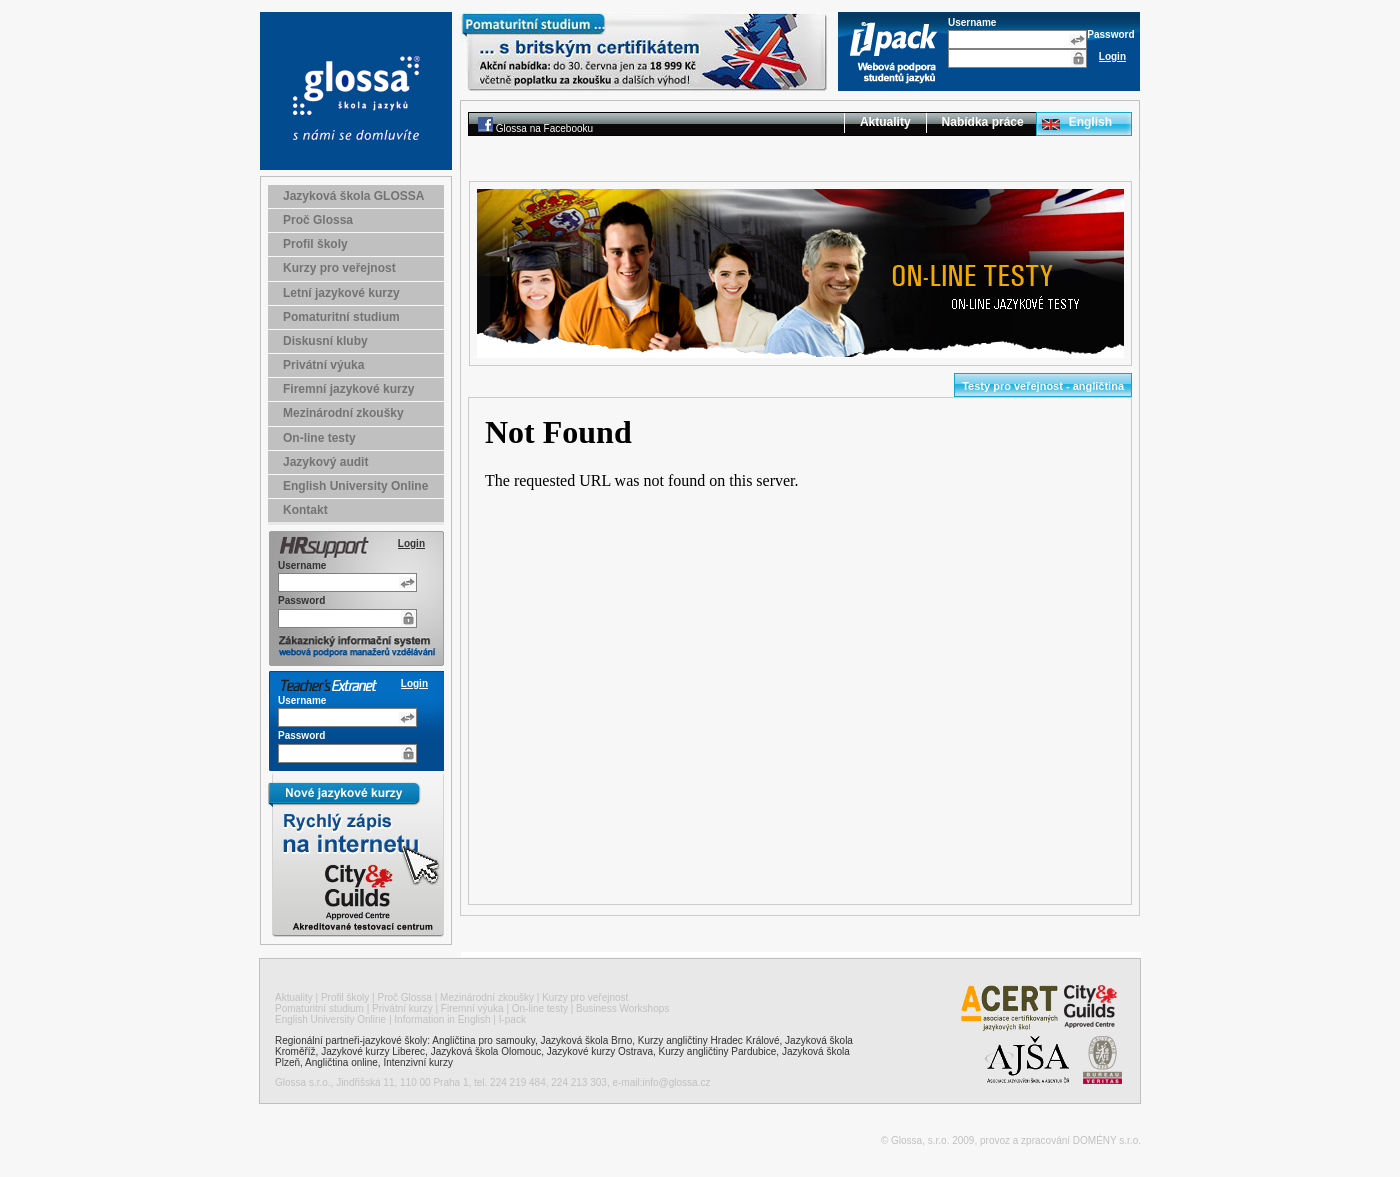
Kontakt (305, 510)
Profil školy (315, 244)
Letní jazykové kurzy (341, 293)
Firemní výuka (472, 1008)
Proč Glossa (318, 220)
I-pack (512, 1019)
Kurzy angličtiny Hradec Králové (709, 1040)
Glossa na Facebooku (544, 128)
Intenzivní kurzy (417, 1062)
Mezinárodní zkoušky (343, 413)
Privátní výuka (323, 365)
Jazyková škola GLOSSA (353, 196)
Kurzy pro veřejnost (339, 268)
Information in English (442, 1019)
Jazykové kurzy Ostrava (600, 1051)
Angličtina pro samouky (483, 1040)
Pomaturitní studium (341, 317)
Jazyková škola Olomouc (486, 1051)
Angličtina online (341, 1062)
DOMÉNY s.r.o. (1107, 1140)
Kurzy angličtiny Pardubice (718, 1051)
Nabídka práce (983, 122)
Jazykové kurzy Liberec (373, 1051)
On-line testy (319, 438)
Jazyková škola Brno (587, 1040)
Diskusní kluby (325, 341)
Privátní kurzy (402, 1008)
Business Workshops (622, 1008)
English (1090, 122)
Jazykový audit (325, 462)
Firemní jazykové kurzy (348, 389)
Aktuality (885, 122)
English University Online (355, 486)
